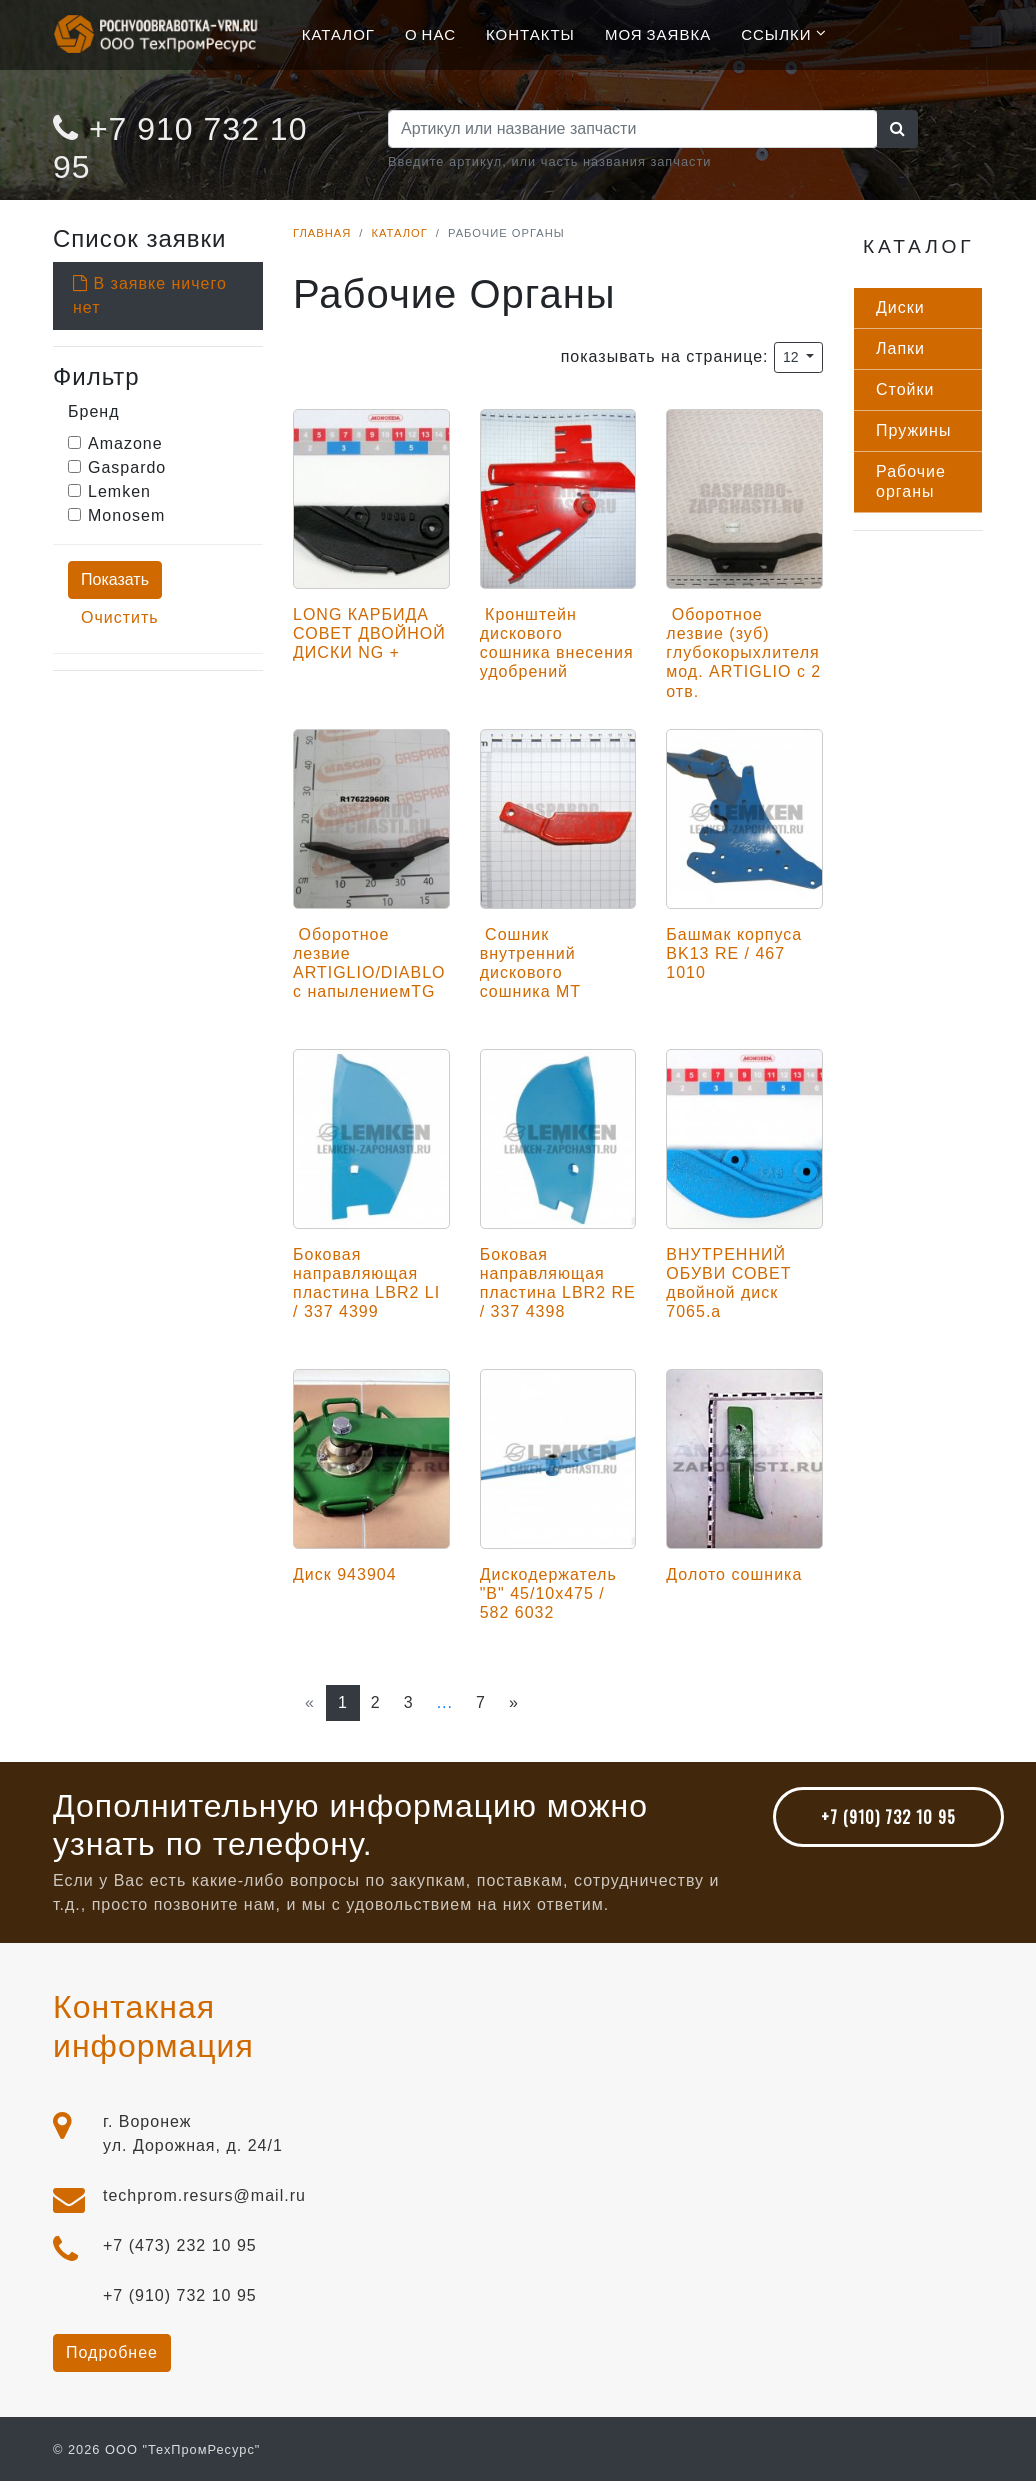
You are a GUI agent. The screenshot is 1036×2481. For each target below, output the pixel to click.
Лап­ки (900, 348)
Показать (115, 579)
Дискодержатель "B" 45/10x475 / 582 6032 (548, 1593)
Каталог (338, 33)
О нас (430, 33)
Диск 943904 (345, 1574)
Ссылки (776, 33)
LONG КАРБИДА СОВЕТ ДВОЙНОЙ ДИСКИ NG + (369, 633)
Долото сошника (734, 1574)
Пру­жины (913, 430)
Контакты (530, 33)
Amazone (125, 443)
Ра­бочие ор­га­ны (911, 481)
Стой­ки (905, 389)
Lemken (119, 491)
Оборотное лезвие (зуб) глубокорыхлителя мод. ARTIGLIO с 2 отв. (743, 653)
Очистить (120, 617)
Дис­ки (900, 307)
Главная (322, 233)
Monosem (126, 515)
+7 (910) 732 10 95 (888, 1817)
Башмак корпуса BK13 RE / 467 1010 (734, 953)
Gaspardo (127, 467)
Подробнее (112, 2352)
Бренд (93, 411)
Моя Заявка (658, 33)
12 (792, 357)
